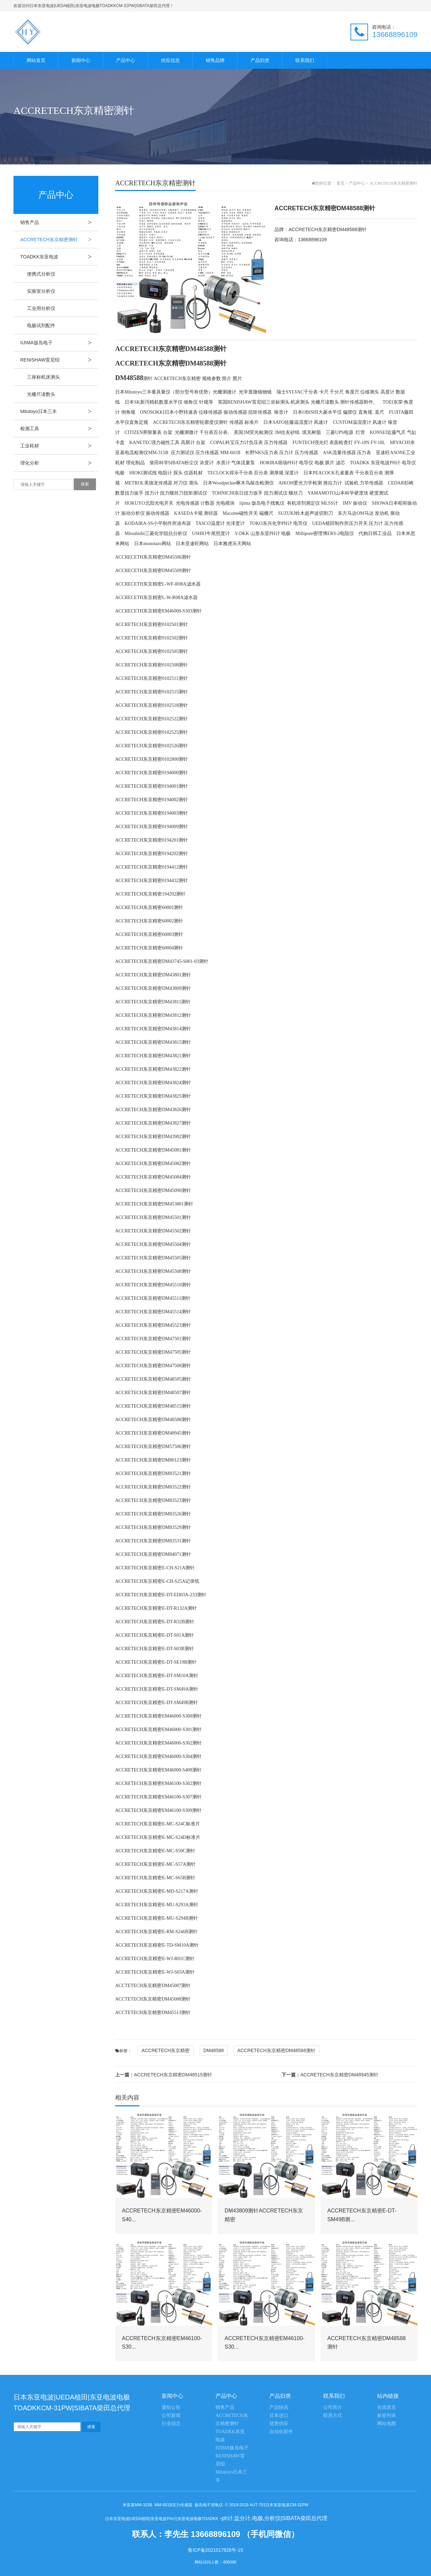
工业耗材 (59, 445)
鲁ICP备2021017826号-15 (215, 2550)
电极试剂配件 (41, 325)
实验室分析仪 (41, 291)
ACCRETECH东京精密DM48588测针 (276, 2050)
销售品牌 (215, 60)
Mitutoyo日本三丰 (59, 411)
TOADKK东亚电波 (59, 256)
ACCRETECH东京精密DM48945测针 (329, 2074)
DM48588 (213, 2050)
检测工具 (59, 428)
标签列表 (386, 2415)
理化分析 (59, 462)
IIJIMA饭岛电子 (59, 342)
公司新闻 (171, 2415)
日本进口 (278, 2415)
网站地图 (386, 2423)
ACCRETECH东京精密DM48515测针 (163, 2074)
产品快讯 (278, 2407)
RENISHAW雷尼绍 (59, 359)
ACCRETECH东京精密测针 (59, 239)
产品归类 (260, 60)
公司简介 (332, 2407)
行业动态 (171, 2423)
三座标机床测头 (43, 377)
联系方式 (332, 2415)
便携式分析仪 (41, 274)
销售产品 (59, 222)
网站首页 (36, 60)
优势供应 (278, 2423)
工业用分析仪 (41, 308)
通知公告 (171, 2407)
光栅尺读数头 (41, 394)
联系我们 (304, 60)
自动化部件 (281, 2431)
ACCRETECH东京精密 (165, 2050)
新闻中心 (80, 60)
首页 (340, 183)
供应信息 (170, 60)
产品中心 (125, 60)
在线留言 (386, 2407)
